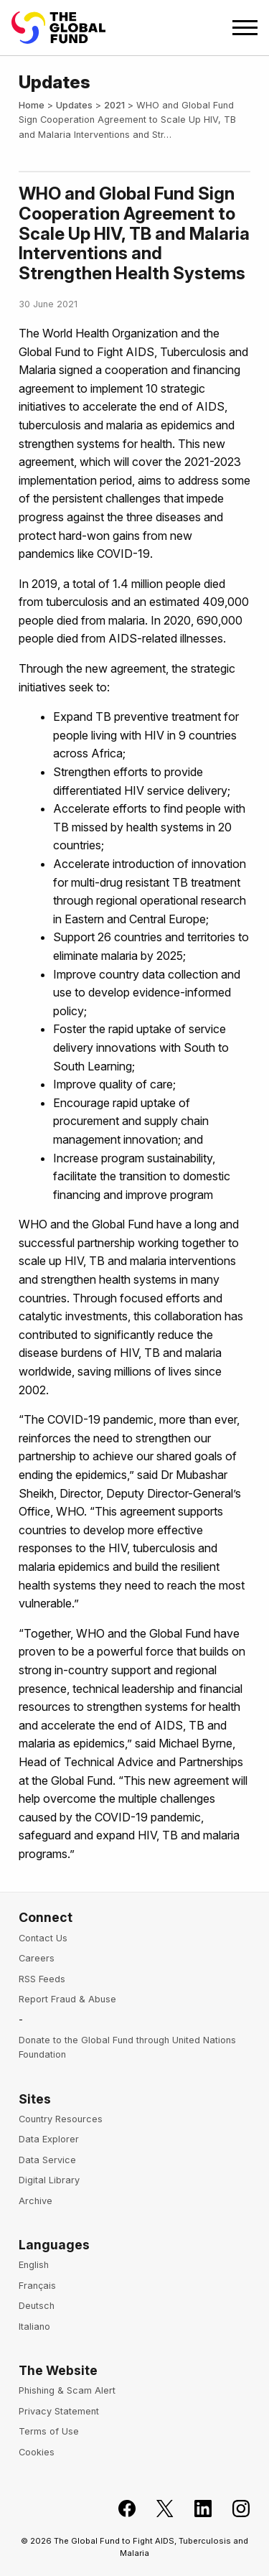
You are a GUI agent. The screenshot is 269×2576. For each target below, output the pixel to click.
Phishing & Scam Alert (67, 2390)
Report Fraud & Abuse (67, 1999)
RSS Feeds (42, 1979)
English (34, 2264)
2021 (114, 105)
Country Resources (61, 2119)
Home (31, 105)
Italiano (34, 2326)
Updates (74, 105)
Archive (35, 2200)
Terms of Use (49, 2431)
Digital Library (49, 2180)
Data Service (47, 2160)
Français (37, 2285)
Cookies (37, 2452)
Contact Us (43, 1938)
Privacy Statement (59, 2411)
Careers (37, 1958)
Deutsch (37, 2305)
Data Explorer (49, 2139)
